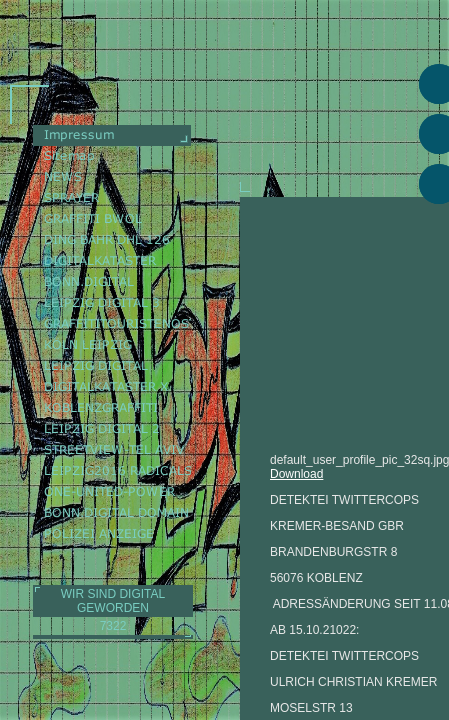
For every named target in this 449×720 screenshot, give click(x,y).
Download (296, 474)
